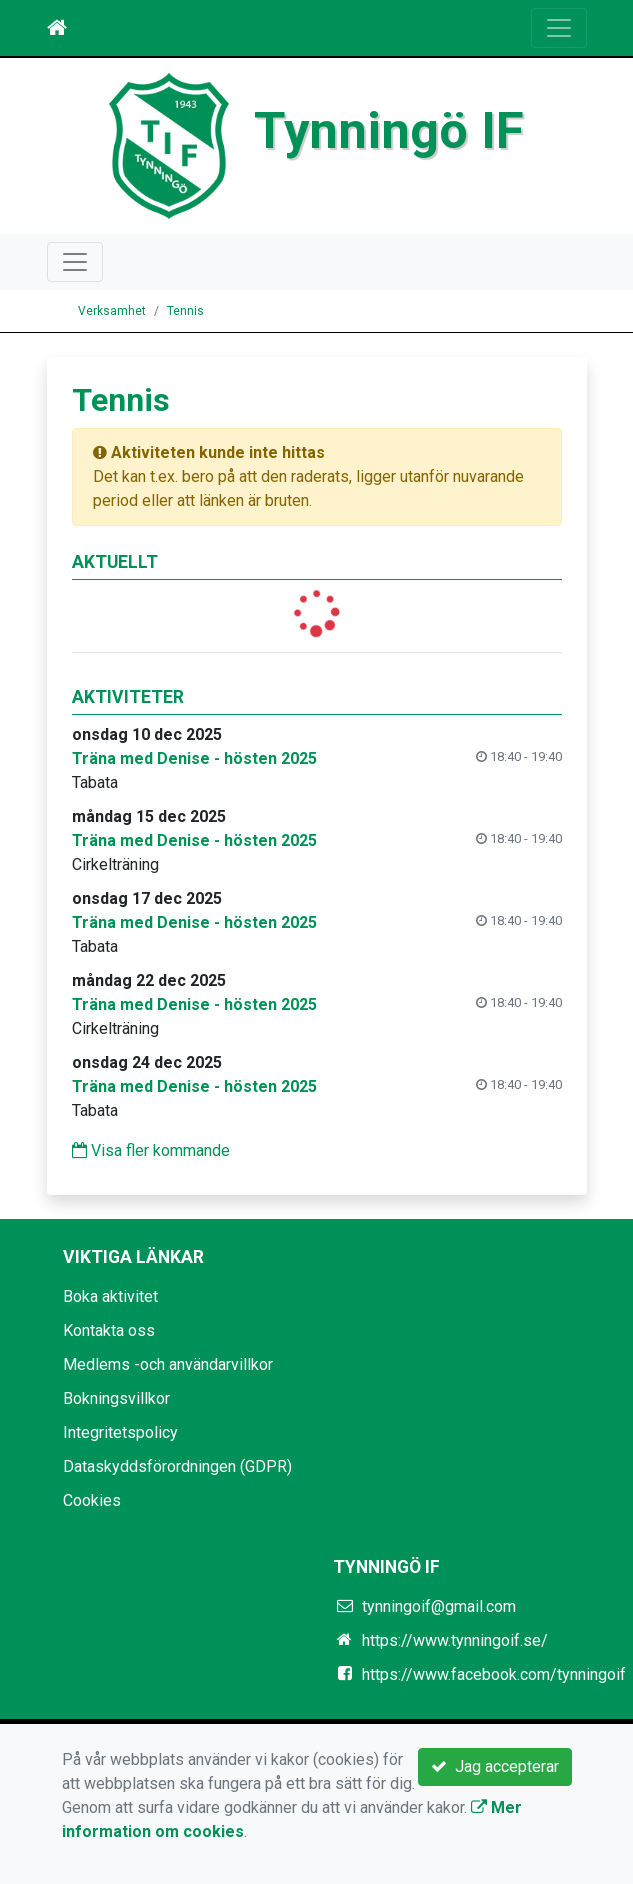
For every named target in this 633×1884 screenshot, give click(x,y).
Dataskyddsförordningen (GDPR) (177, 1466)
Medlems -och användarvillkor (168, 1364)
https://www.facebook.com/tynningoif (494, 1674)
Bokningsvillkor (116, 1398)
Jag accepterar (495, 1766)
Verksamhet (112, 311)
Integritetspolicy (120, 1432)
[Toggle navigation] (559, 28)
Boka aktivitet (110, 1296)
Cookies (92, 1500)
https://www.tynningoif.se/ (455, 1640)
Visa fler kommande (151, 1150)
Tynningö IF (389, 130)
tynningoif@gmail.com (439, 1606)
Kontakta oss (109, 1330)
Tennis (185, 311)
